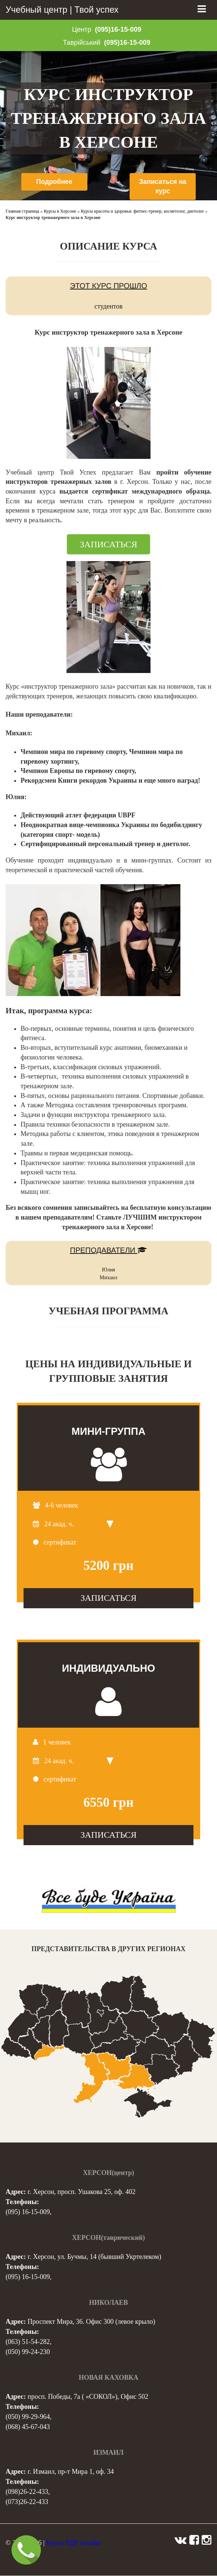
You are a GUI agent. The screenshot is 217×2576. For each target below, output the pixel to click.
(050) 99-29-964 (28, 2417)
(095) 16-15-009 (28, 2212)
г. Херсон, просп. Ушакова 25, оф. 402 (82, 2192)
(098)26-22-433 (27, 2492)
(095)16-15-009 (118, 29)
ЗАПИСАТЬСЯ (108, 545)
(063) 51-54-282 (28, 2342)
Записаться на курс (163, 186)
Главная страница (22, 211)
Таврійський (81, 42)
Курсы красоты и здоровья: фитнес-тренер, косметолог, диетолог (142, 211)
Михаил (108, 1278)
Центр (82, 29)
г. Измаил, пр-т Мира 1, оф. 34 (71, 2472)
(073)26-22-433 (27, 2502)
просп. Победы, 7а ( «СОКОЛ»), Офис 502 (88, 2397)
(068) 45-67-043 (28, 2427)
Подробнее (54, 181)
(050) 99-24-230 (28, 2352)
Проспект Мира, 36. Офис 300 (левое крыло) (91, 2322)
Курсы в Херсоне (60, 211)
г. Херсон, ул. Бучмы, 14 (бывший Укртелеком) (94, 2257)
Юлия (108, 1270)
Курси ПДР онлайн (73, 2543)
